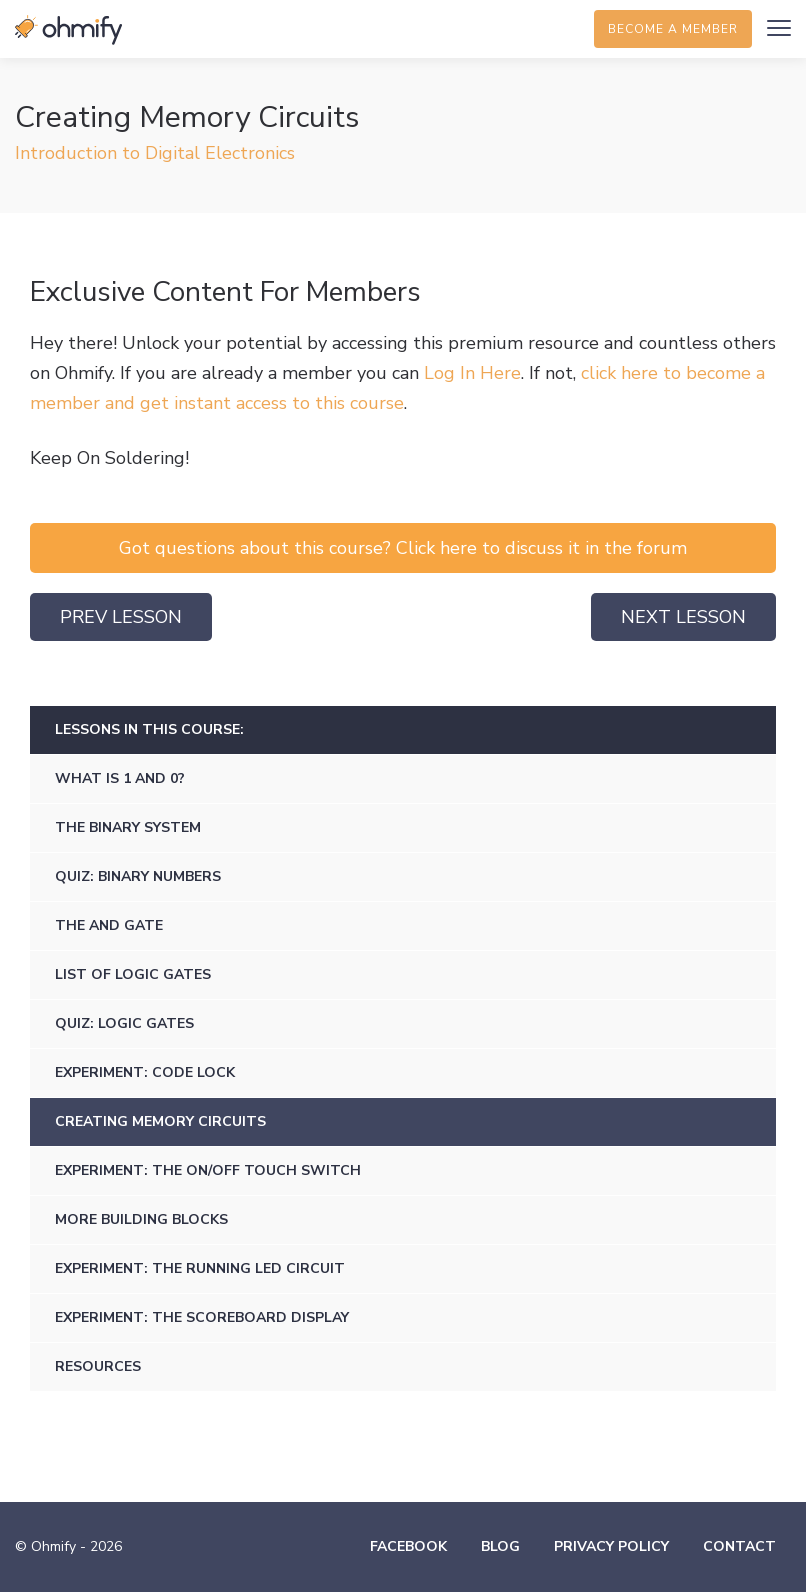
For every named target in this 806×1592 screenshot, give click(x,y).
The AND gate (109, 925)
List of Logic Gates (133, 974)
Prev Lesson (121, 617)
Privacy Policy (611, 1546)
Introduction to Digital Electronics (155, 153)
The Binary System (128, 827)
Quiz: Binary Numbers (138, 876)
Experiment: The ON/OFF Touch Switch (208, 1170)
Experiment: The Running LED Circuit (200, 1268)
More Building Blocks (141, 1219)
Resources (98, 1366)
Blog (500, 1546)
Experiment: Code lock (145, 1072)
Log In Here (472, 373)
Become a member (673, 29)
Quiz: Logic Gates (124, 1023)
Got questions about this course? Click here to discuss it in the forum (403, 548)
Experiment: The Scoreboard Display (202, 1317)
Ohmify (70, 30)
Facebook (408, 1546)
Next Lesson (683, 617)
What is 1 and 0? (120, 778)
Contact (739, 1546)
